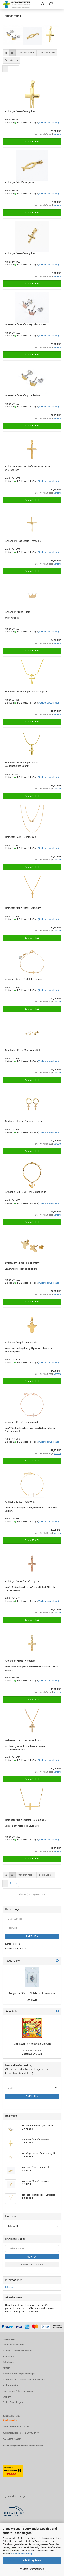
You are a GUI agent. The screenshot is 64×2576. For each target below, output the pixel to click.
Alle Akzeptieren (32, 2560)
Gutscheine (8, 2362)
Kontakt (6, 2368)
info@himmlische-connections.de (26, 2445)
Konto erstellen (12, 1943)
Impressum (8, 2356)
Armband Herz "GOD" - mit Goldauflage (25, 1192)
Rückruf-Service (10, 2385)
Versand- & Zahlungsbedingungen (19, 2373)
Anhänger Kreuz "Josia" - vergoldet (23, 541)
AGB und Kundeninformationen (17, 2350)
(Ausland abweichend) (48, 123)
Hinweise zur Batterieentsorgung (18, 2391)
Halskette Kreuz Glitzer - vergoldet (23, 908)
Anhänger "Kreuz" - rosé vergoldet (22, 1581)
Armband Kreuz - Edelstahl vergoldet (24, 979)
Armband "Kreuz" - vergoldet (20, 1501)
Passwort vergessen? (15, 1948)
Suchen (32, 2257)
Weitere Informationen (32, 2569)
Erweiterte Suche (32, 2264)
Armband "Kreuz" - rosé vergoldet (22, 1422)
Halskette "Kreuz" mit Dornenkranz (23, 1740)
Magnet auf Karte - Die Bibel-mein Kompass (32, 1993)
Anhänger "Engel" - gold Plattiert (22, 1342)
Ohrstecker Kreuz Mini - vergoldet (22, 1050)
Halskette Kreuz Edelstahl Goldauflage (25, 1820)
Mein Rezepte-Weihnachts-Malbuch (32, 2043)
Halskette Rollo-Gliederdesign (20, 837)
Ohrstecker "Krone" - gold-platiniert (23, 395)
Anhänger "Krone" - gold (17, 612)
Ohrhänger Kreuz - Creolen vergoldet (24, 1121)
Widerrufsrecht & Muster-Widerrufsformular (24, 2379)
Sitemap (9, 2287)
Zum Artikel (32, 141)
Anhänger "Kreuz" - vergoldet (20, 111)
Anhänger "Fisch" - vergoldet (19, 182)
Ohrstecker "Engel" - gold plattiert (22, 1263)
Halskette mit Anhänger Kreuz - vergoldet (26, 691)
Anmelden (32, 1936)
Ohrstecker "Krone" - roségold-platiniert (25, 324)
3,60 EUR (32, 1999)
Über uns (7, 2397)
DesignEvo (24, 2496)
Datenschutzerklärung (21, 2553)
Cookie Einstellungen (13, 2402)
